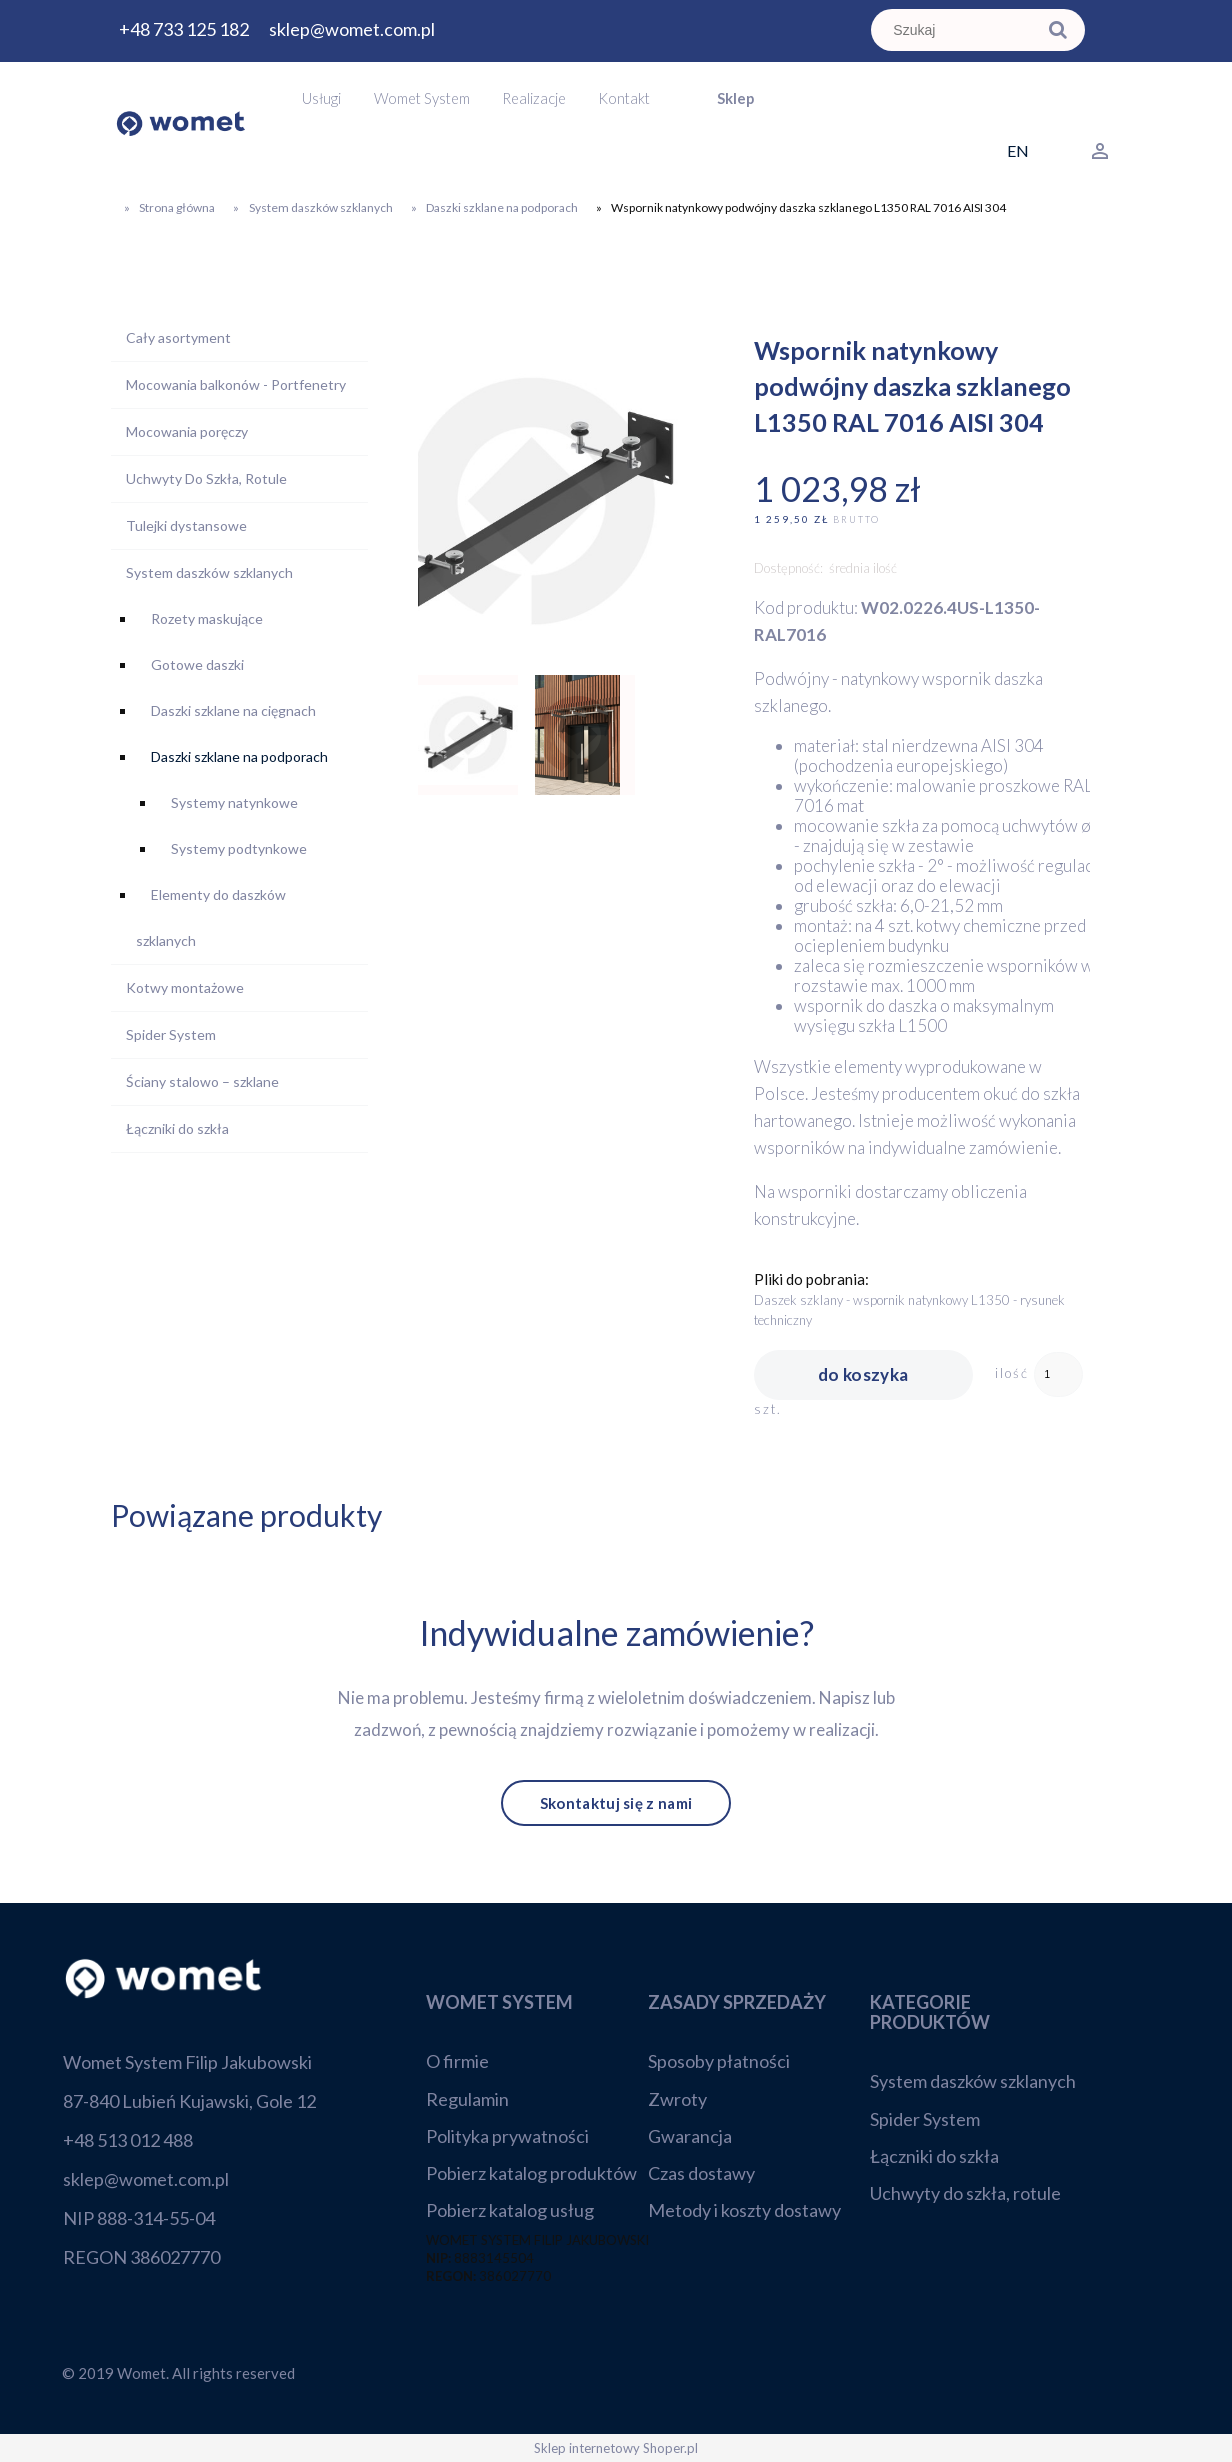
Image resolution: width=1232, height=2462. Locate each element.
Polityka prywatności (507, 2136)
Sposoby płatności (719, 2061)
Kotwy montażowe (185, 987)
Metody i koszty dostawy (744, 2210)
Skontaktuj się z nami (616, 1803)
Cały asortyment (178, 337)
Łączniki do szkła (177, 1128)
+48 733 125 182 (184, 29)
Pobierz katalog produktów (531, 2173)
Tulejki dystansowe (186, 525)
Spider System (171, 1034)
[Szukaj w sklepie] (957, 30)
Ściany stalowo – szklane (202, 1081)
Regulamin (467, 2099)
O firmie (457, 2061)
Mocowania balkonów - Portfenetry (236, 384)
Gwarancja (690, 2136)
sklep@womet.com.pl (352, 29)
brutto (856, 519)
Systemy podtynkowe (239, 848)
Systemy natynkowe (234, 802)
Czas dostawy (701, 2173)
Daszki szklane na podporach (239, 756)
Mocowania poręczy (187, 431)
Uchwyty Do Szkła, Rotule (206, 478)
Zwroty (677, 2099)
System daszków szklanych (209, 572)
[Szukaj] (1059, 30)
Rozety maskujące (207, 618)
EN (1018, 150)
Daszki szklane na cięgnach (233, 710)
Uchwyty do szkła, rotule (965, 2193)
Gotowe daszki (197, 664)
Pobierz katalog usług (510, 2210)
